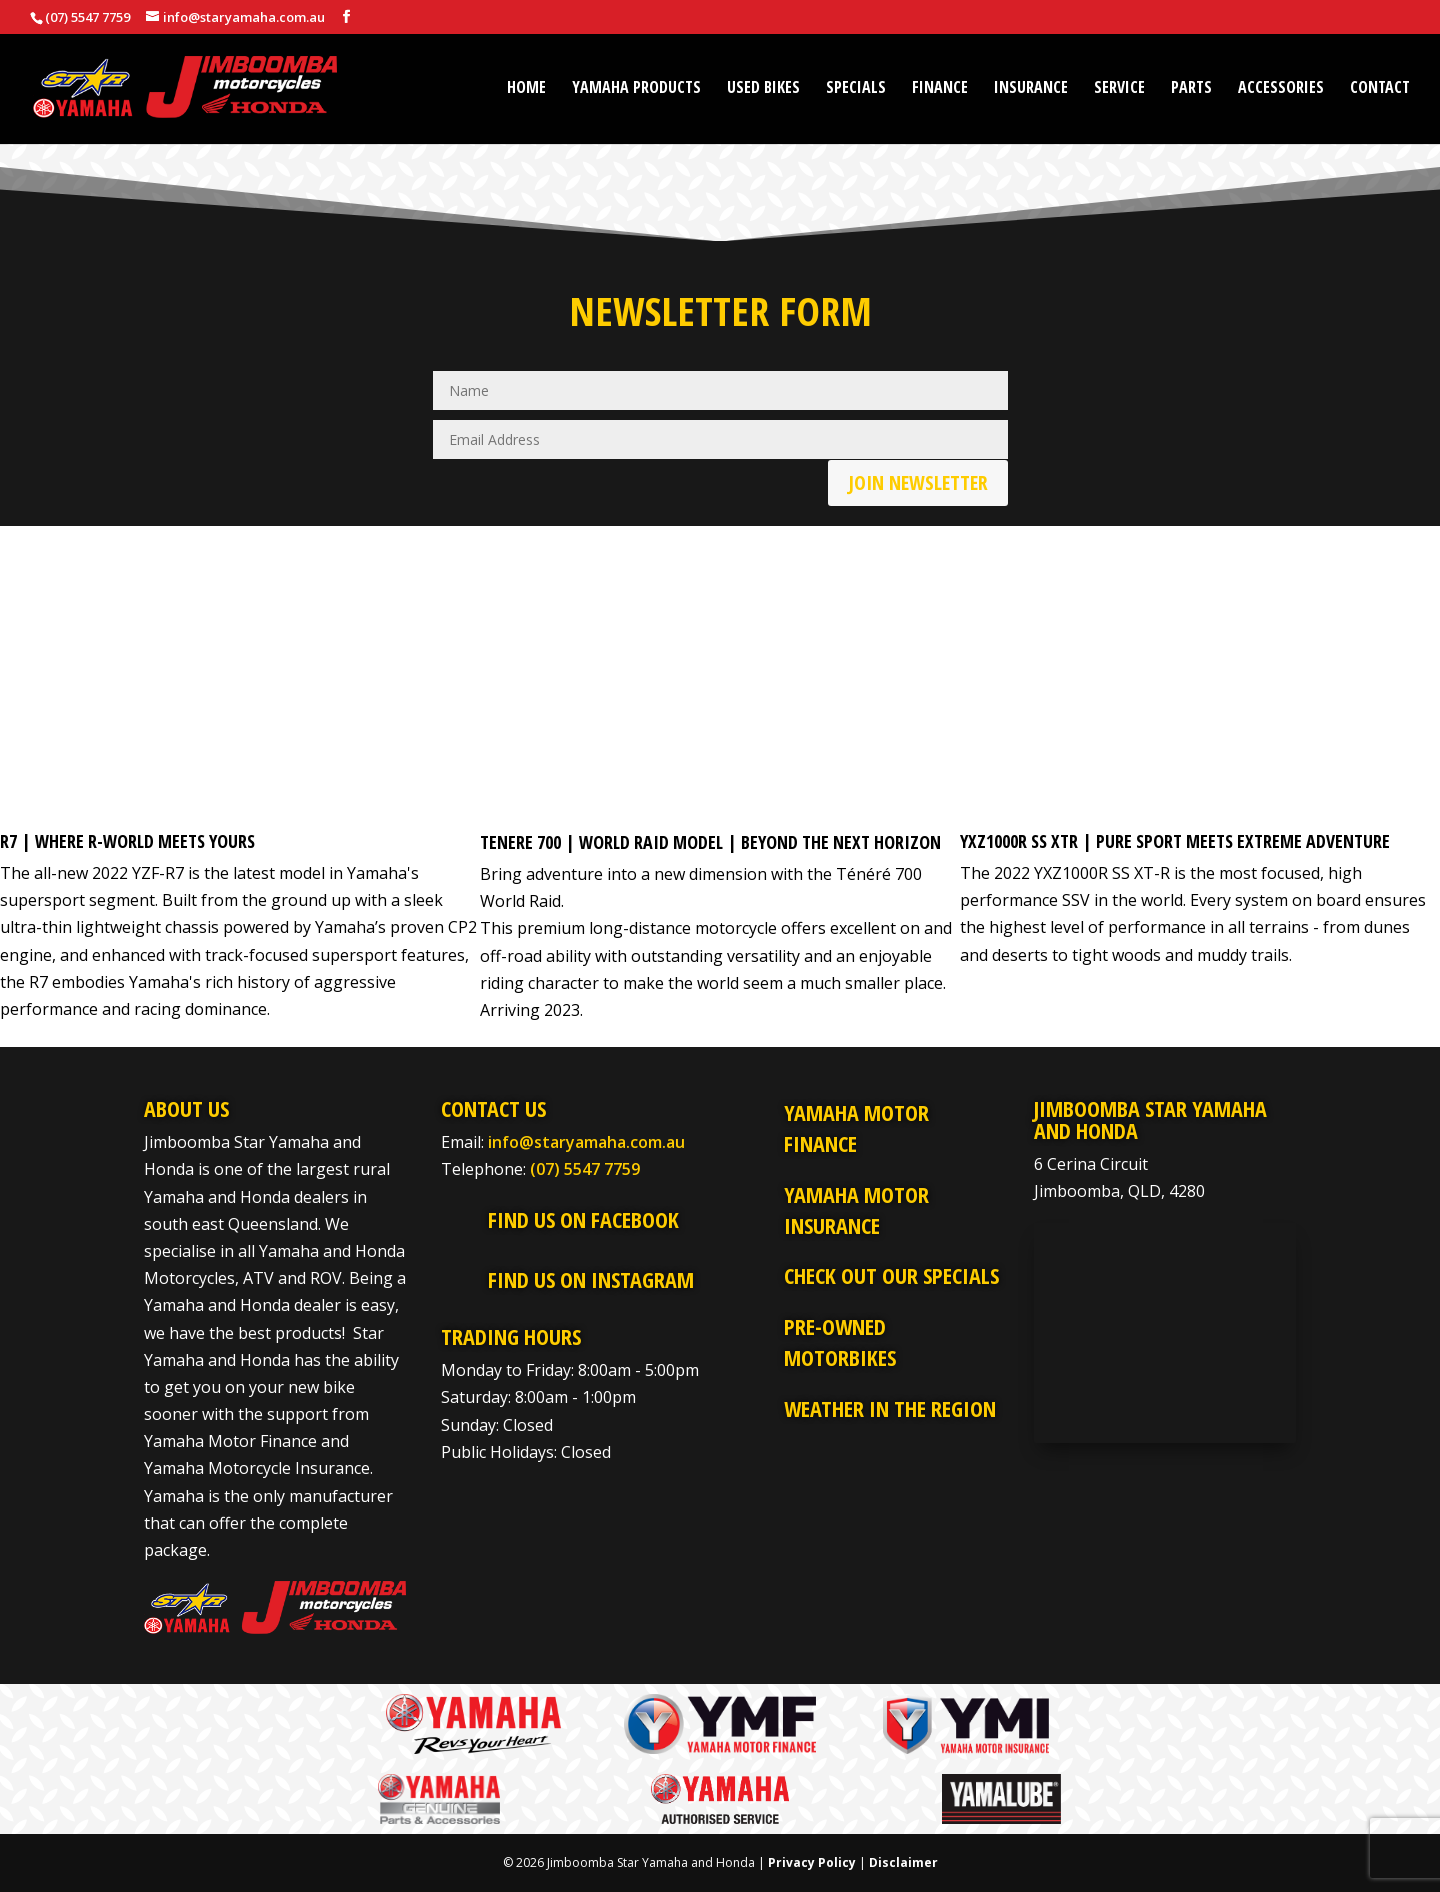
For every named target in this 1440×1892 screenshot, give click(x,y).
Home (526, 89)
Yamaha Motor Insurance (856, 1209)
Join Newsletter (918, 482)
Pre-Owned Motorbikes (840, 1341)
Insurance (1031, 89)
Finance (940, 89)
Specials (856, 89)
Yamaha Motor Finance (856, 1127)
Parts (1191, 89)
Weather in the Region (890, 1408)
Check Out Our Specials (891, 1275)
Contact (1380, 89)
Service (1119, 89)
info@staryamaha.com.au (586, 1142)
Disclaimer (903, 1862)
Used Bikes (763, 89)
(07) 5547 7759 (585, 1169)
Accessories (1281, 89)
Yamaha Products (636, 89)
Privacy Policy (812, 1862)
